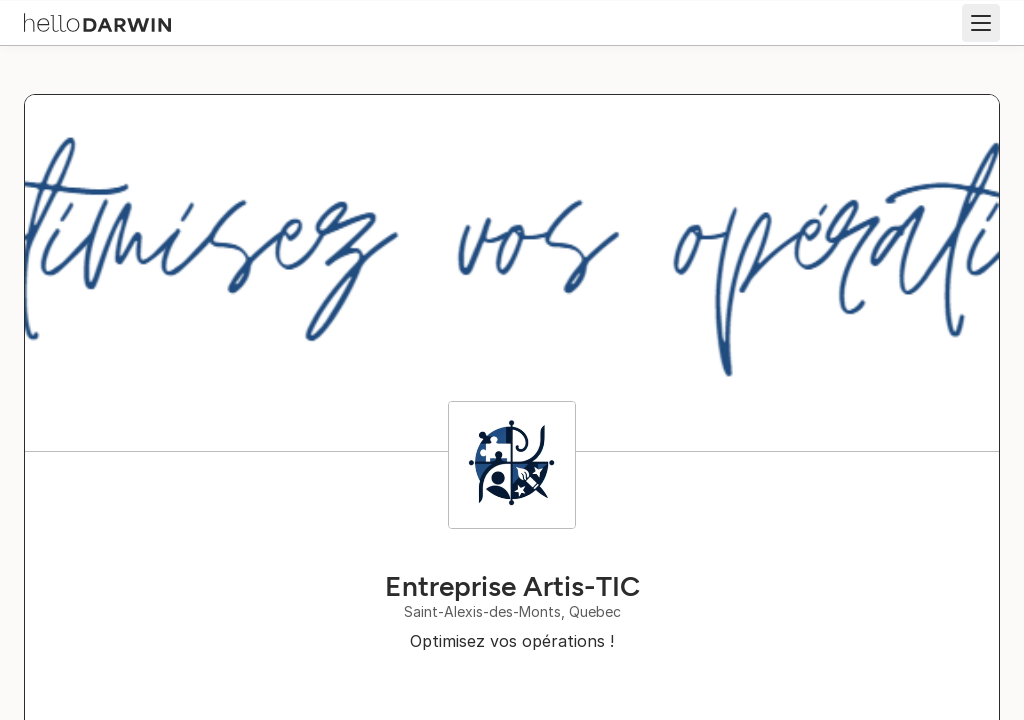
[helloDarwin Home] (97, 21)
